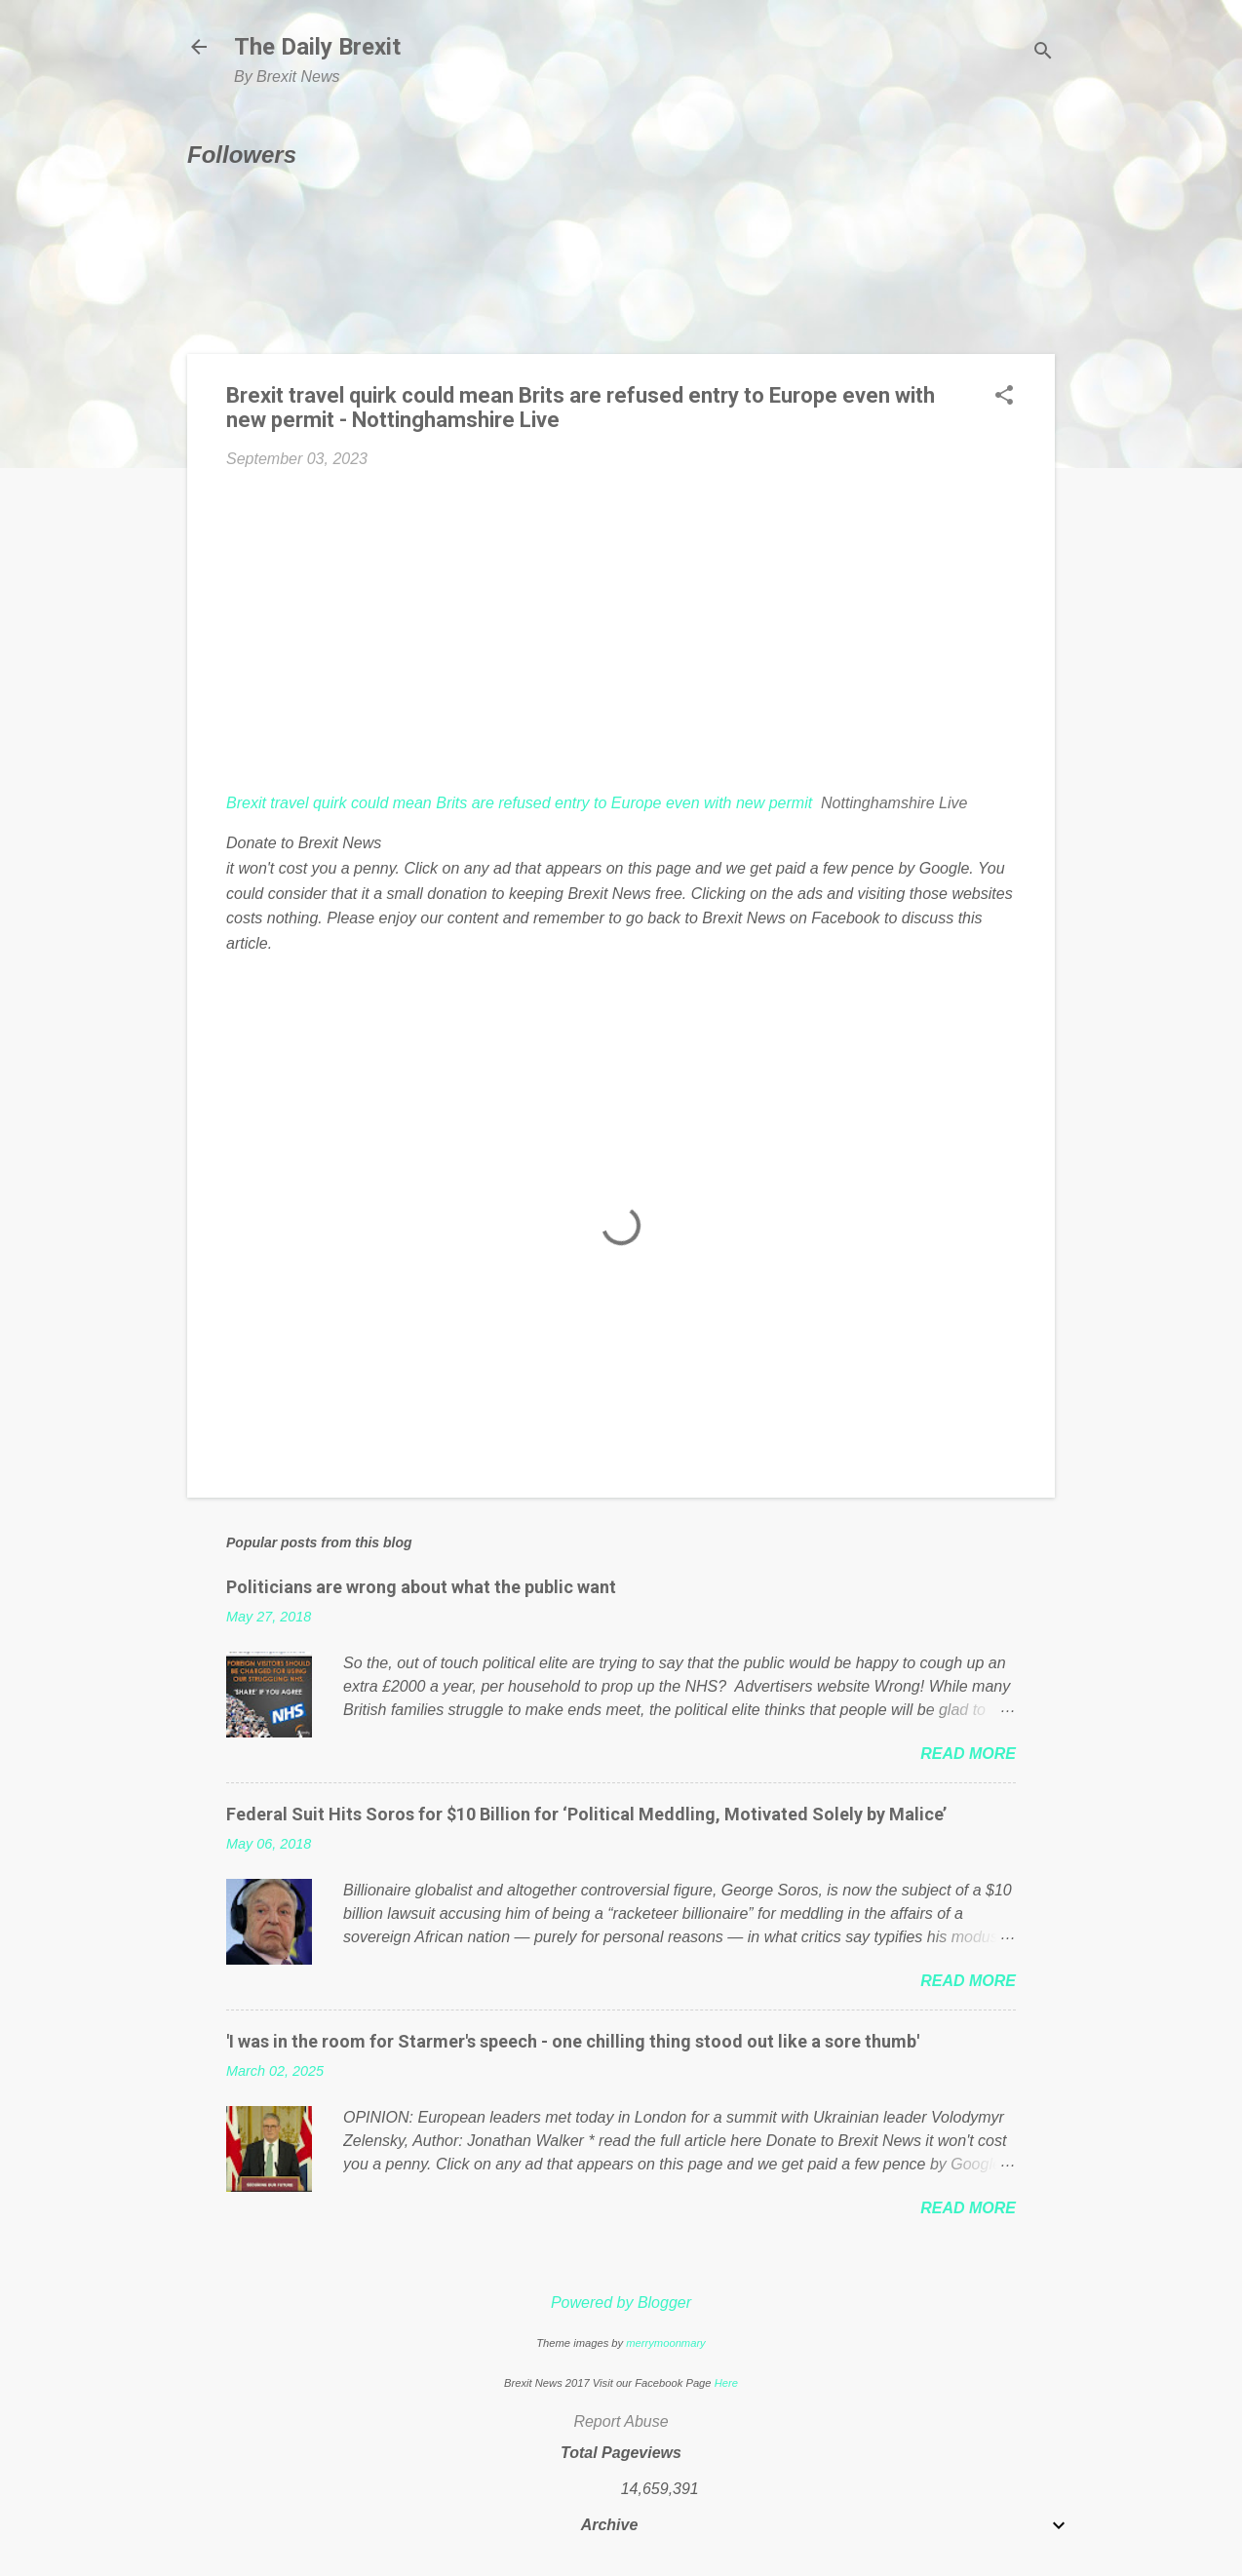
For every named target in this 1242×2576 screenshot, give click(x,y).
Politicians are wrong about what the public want (421, 1587)
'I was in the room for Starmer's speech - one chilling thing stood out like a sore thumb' (572, 2041)
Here (726, 2383)
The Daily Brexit (317, 46)
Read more (968, 1753)
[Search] (1043, 53)
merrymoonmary (665, 2343)
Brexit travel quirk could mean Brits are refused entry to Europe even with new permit (519, 803)
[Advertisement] (621, 630)
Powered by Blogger (621, 2302)
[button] (1004, 396)
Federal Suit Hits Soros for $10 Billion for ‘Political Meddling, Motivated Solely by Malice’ (586, 1814)
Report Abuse (620, 2421)
